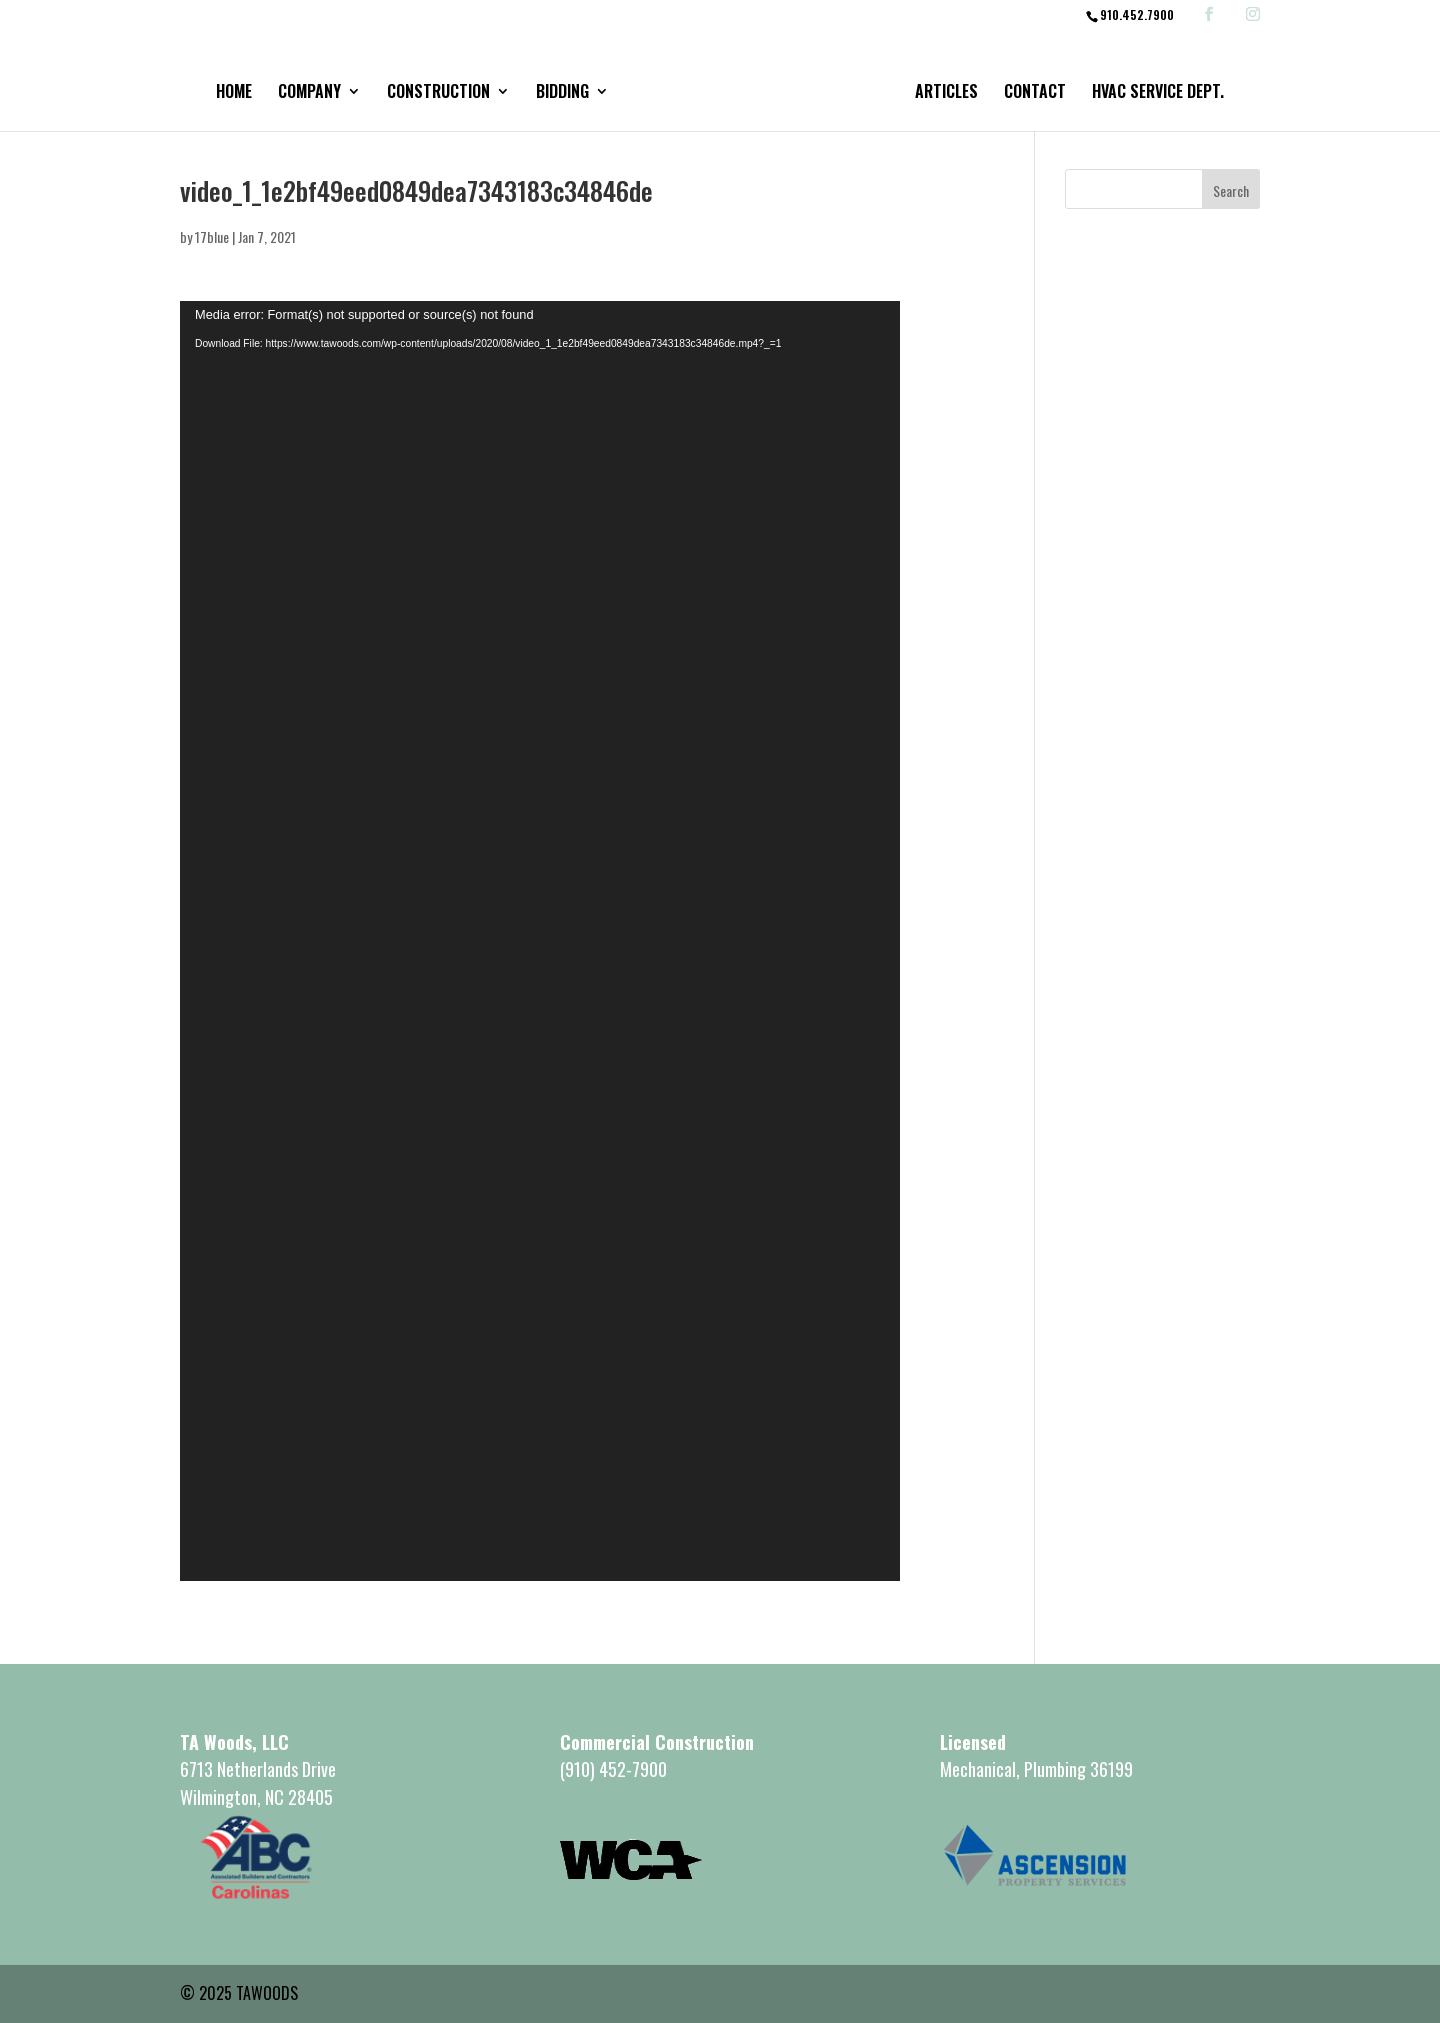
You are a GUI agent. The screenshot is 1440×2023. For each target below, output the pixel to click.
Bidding (562, 93)
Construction (438, 93)
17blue (212, 236)
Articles (946, 93)
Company (309, 93)
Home (234, 93)
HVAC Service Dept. (1158, 93)
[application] (540, 941)
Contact (1035, 93)
